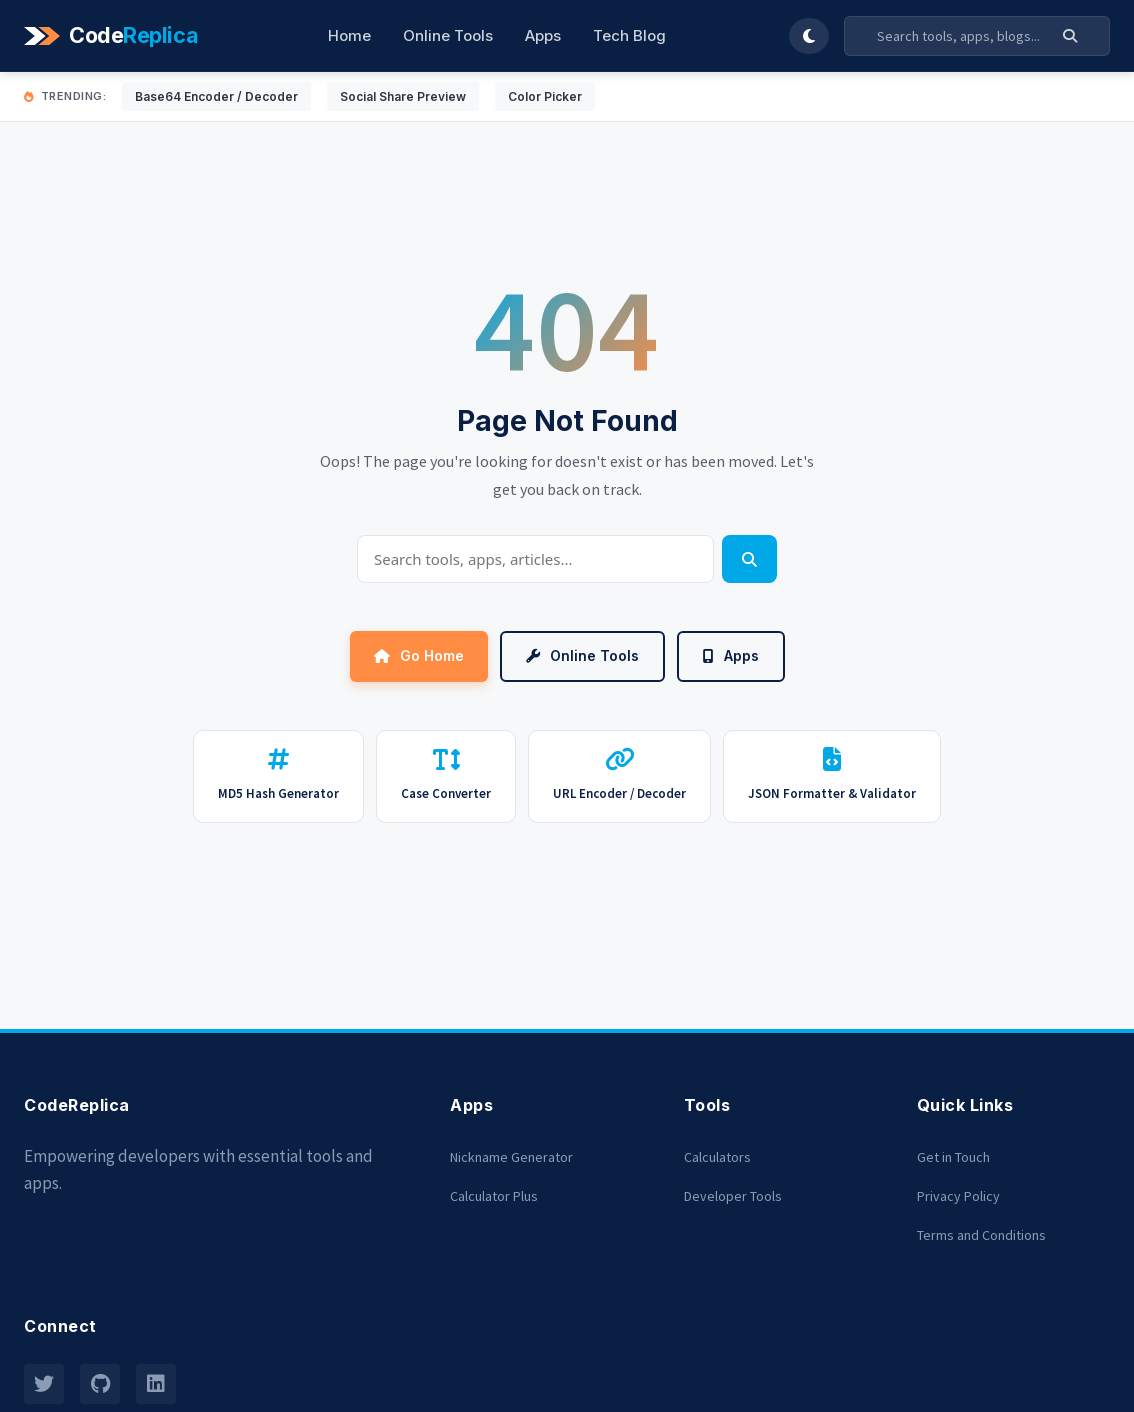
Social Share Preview (403, 96)
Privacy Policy (958, 1196)
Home (349, 35)
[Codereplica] (114, 36)
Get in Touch (953, 1157)
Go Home (419, 655)
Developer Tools (733, 1196)
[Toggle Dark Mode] (809, 36)
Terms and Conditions (981, 1235)
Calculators (717, 1157)
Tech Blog (629, 35)
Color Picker (545, 96)
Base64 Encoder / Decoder (216, 96)
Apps (543, 35)
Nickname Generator (511, 1157)
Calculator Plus (494, 1196)
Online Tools (448, 35)
